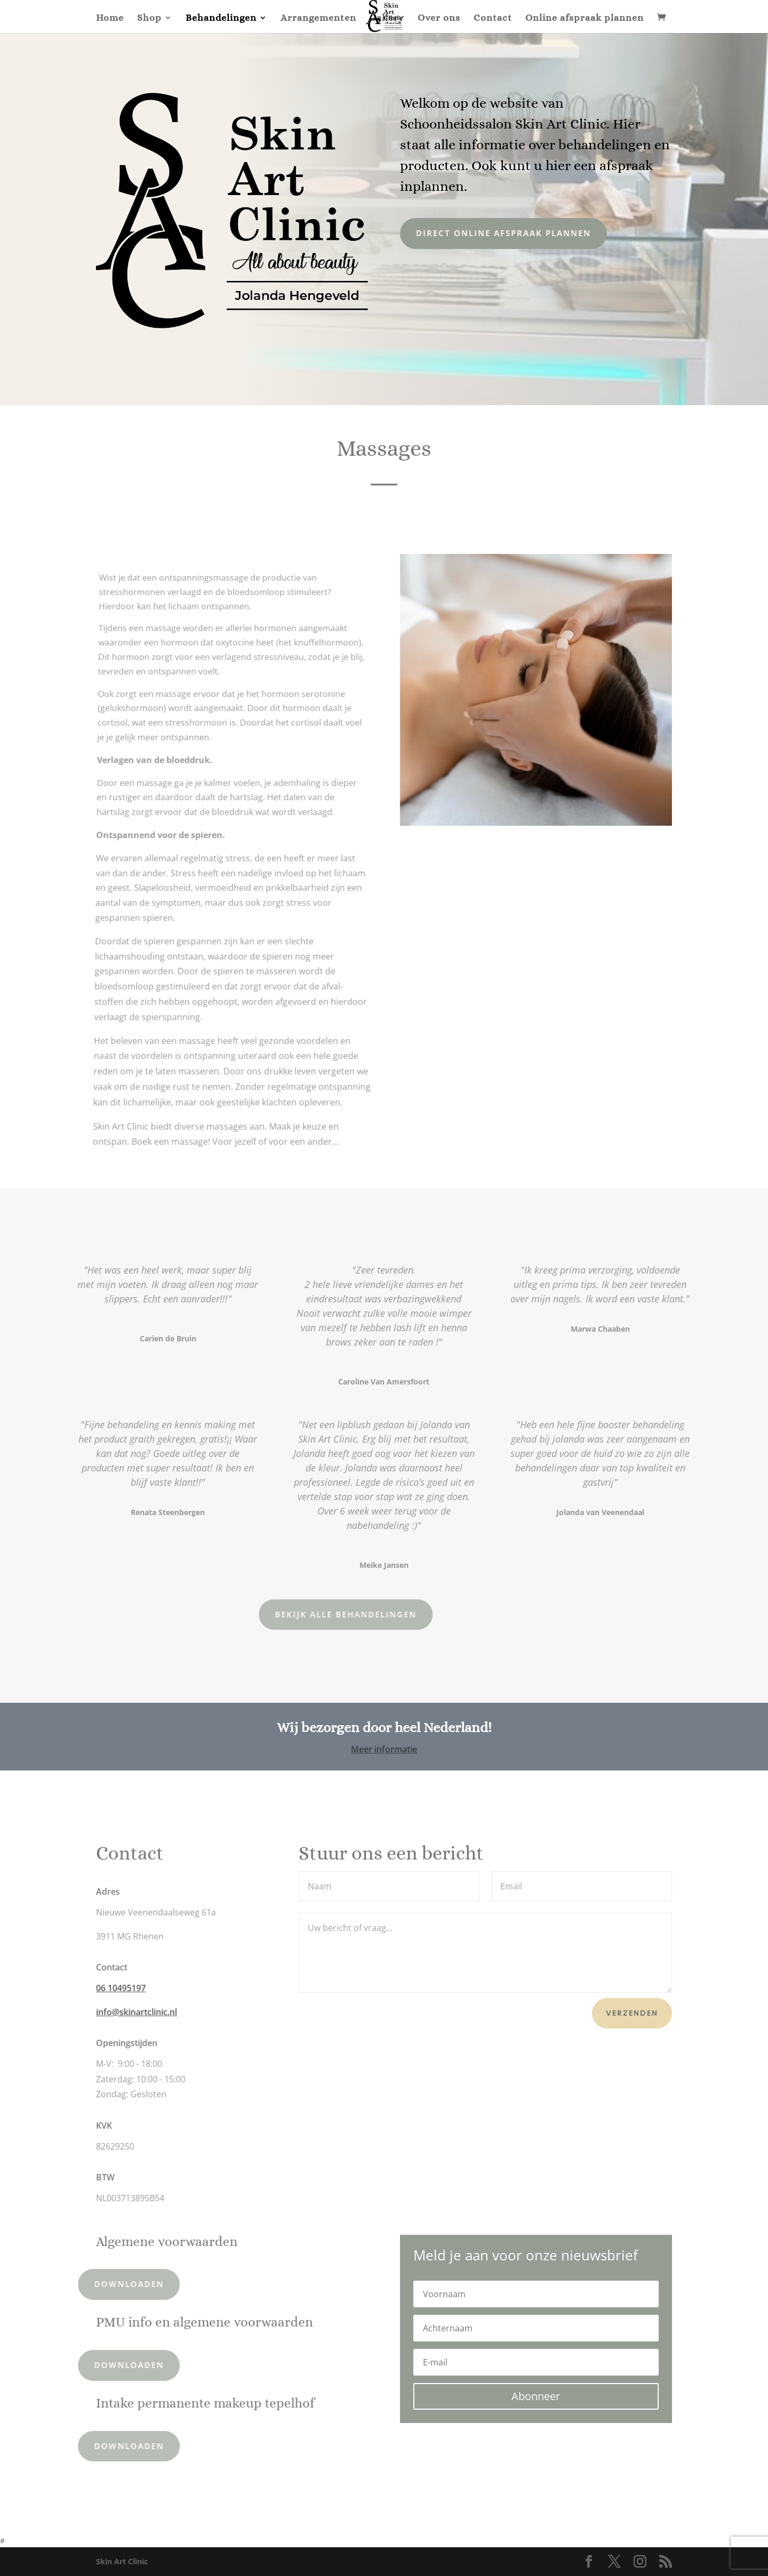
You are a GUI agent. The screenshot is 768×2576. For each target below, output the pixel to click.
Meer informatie (384, 1749)
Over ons (439, 18)
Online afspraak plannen (584, 18)
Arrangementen (318, 18)
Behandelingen (221, 18)
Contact (493, 18)
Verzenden (632, 2013)
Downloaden (98, 2284)
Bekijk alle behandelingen (280, 1614)
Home (110, 18)
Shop (149, 18)
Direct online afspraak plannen (490, 233)
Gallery (387, 18)
